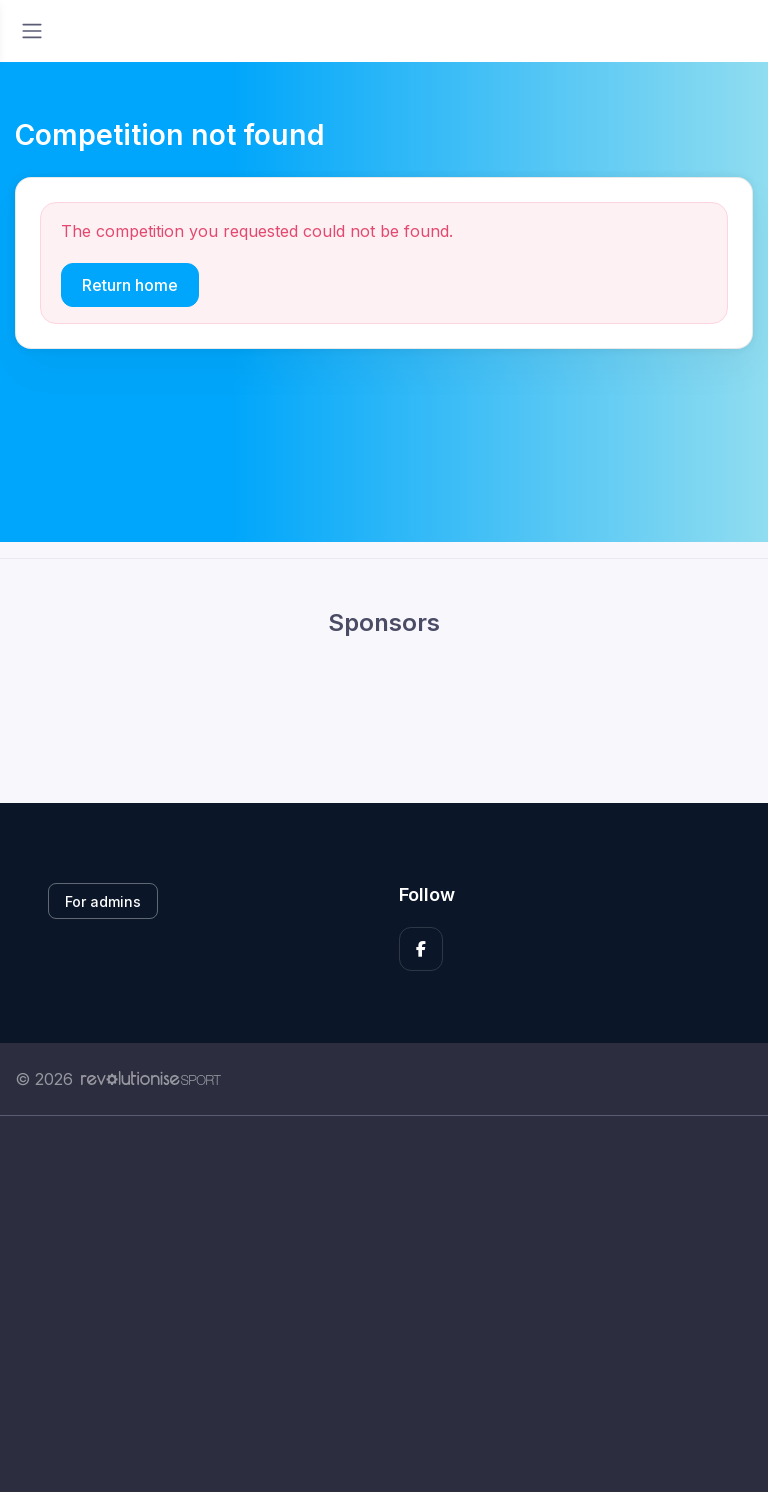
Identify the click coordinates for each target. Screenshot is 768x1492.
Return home (130, 285)
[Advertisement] (384, 1304)
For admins (103, 901)
